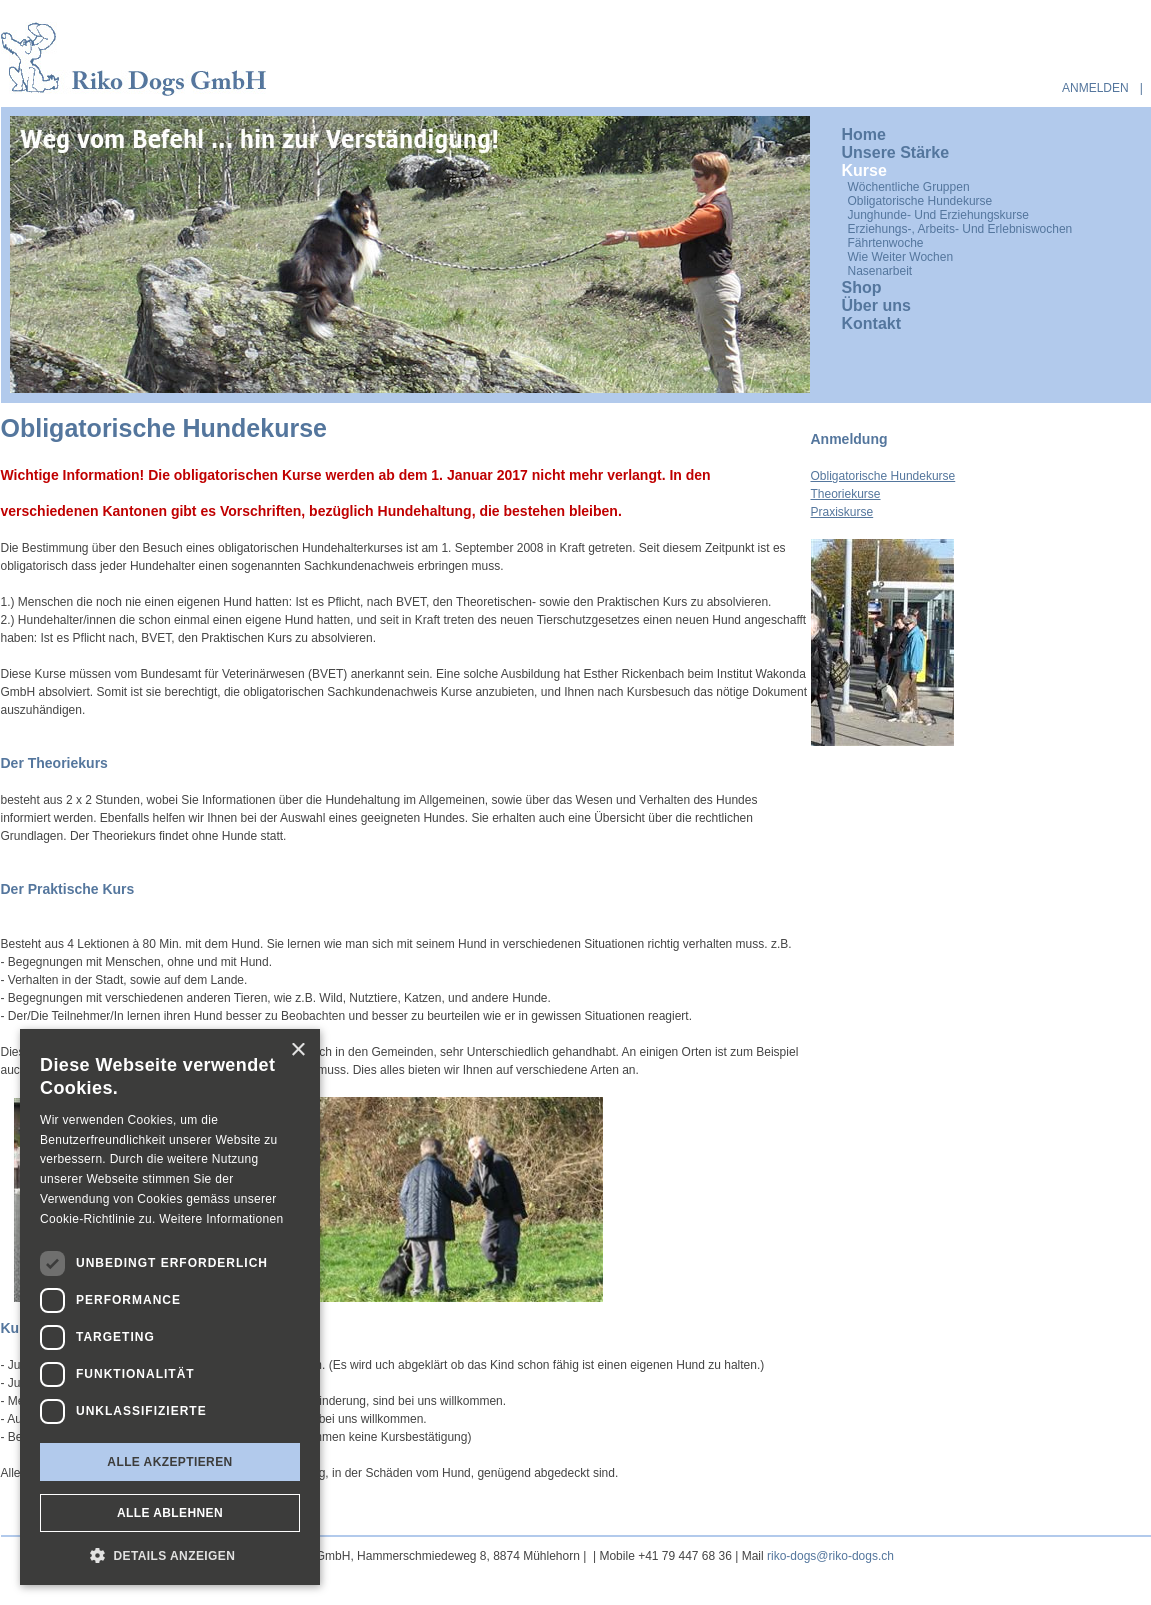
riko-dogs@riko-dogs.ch (830, 1556)
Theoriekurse (846, 494)
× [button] (297, 1050)
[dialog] (170, 1307)
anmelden (1095, 88)
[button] (170, 1555)
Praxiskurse (842, 512)
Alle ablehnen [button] (170, 1513)
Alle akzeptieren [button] (169, 1462)
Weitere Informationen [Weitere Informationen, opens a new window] (221, 1219)
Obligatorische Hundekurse (883, 476)
